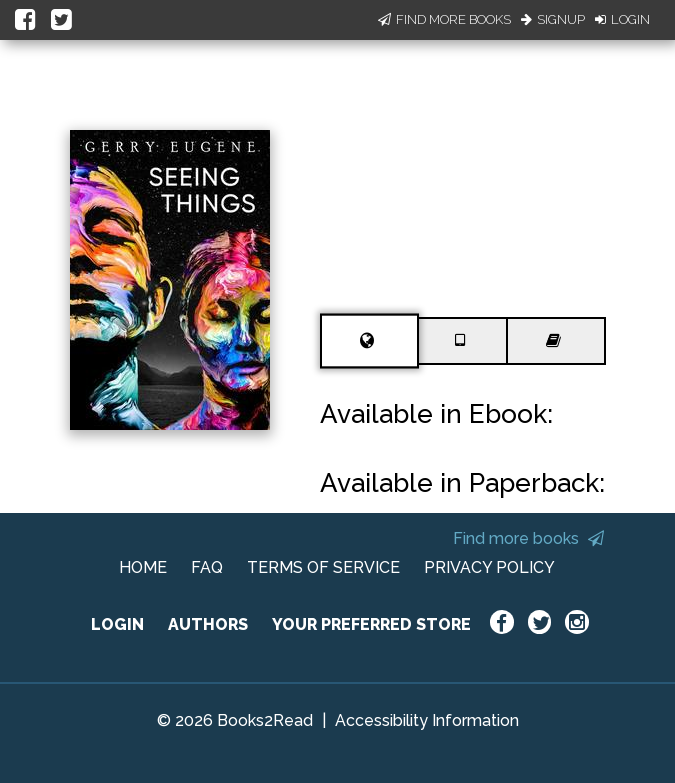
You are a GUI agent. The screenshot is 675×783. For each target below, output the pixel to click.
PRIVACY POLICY (489, 567)
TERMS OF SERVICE (323, 567)
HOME (143, 567)
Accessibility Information (427, 720)
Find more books (528, 538)
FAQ (207, 567)
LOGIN (117, 624)
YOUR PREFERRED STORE (371, 624)
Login (622, 19)
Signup (553, 19)
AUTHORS (208, 624)
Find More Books (444, 19)
